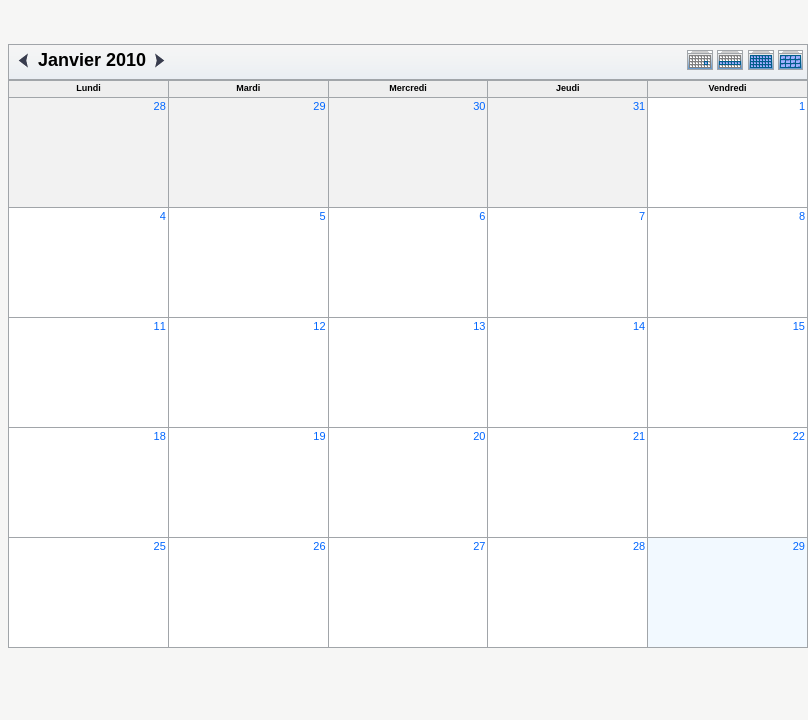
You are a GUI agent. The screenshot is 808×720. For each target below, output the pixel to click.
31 (639, 106)
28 (160, 106)
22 (799, 436)
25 (160, 546)
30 (479, 106)
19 (319, 436)
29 (319, 106)
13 (479, 326)
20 (479, 436)
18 (160, 436)
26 (319, 546)
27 (479, 546)
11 (160, 326)
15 (799, 326)
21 (639, 436)
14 (639, 326)
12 (319, 326)
